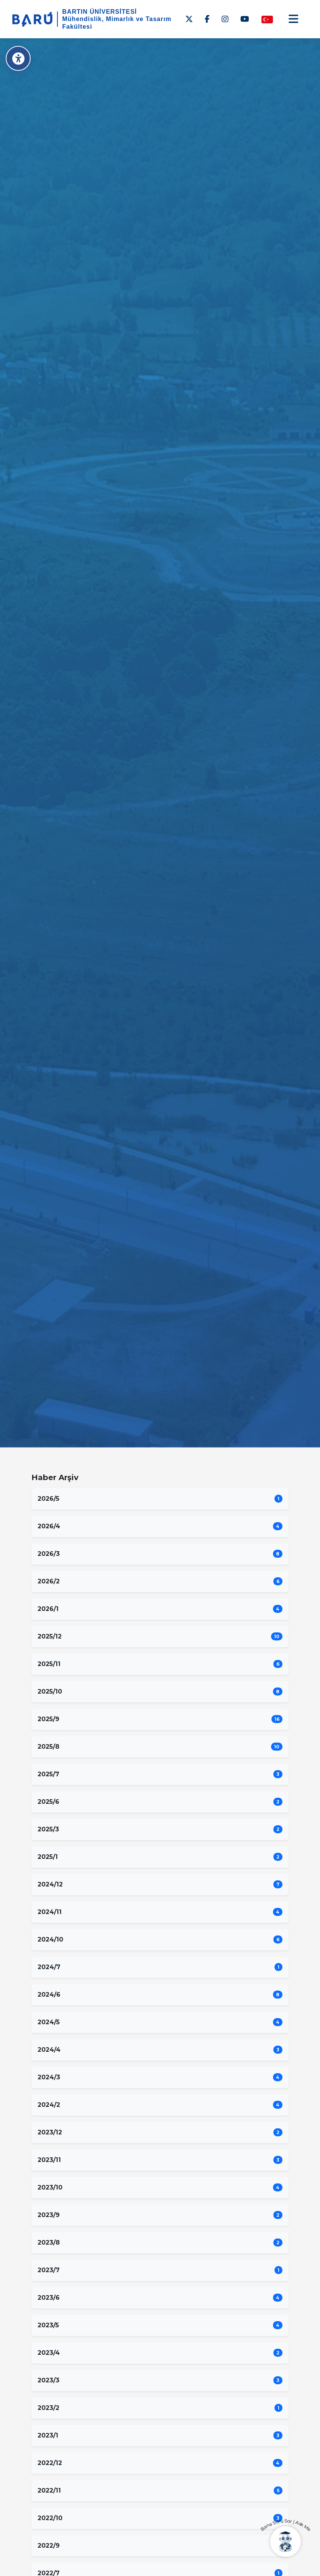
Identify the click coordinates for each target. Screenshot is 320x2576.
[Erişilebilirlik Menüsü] (18, 58)
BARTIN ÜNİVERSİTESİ (99, 11)
